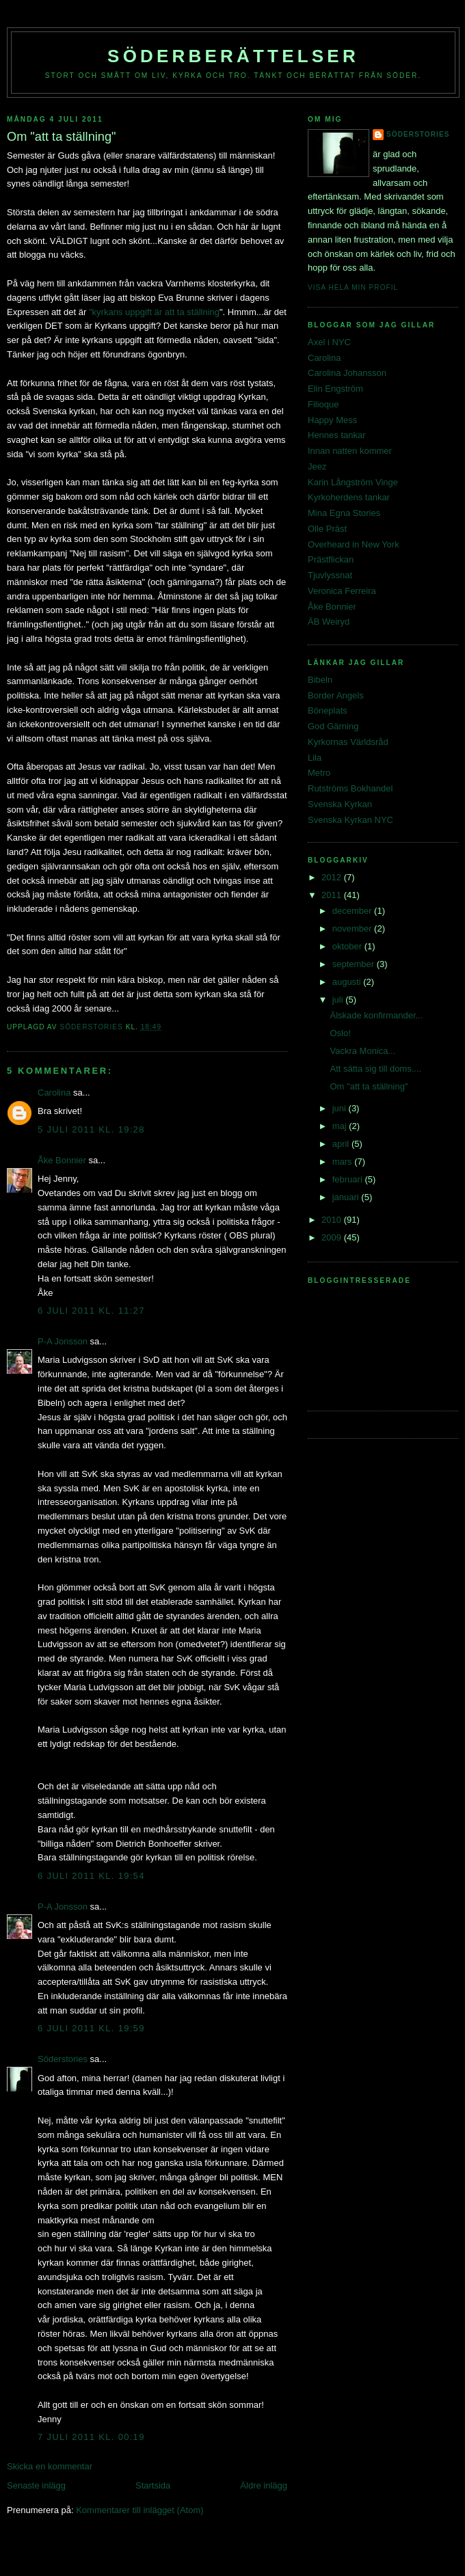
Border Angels (336, 695)
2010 (332, 1220)
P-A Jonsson (63, 1341)
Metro (319, 773)
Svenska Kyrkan (340, 804)
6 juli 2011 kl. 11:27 (91, 1310)
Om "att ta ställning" (369, 1086)
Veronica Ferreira (342, 591)
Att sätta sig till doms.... (375, 1068)
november (353, 928)
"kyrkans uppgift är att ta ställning (154, 312)
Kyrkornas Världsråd (348, 742)
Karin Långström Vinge (353, 482)
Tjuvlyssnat (330, 575)
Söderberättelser (233, 56)
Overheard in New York (353, 544)
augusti (348, 982)
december (353, 911)
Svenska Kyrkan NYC (350, 820)
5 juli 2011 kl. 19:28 (91, 1129)
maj (340, 1126)
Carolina (54, 1092)
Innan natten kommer (350, 451)
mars (343, 1161)
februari (348, 1179)
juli (339, 999)
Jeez (317, 466)
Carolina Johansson (347, 373)
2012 (332, 877)
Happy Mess (332, 420)
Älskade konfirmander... (376, 1015)
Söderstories (63, 2059)
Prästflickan (331, 559)
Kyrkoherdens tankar (349, 497)
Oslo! (340, 1033)
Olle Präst (327, 529)
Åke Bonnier (62, 1160)
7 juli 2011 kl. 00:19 (91, 2437)
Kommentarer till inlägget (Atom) (139, 2510)
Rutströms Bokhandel (350, 788)
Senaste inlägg (36, 2485)
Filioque (323, 404)
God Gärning (333, 726)
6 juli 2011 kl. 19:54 (91, 1876)
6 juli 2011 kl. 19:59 (91, 2028)
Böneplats (327, 710)
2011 (332, 895)
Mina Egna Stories (344, 513)
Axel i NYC (329, 342)
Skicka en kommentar (49, 2466)
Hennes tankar (337, 435)
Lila (314, 758)
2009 (332, 1237)
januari (347, 1197)
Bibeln (320, 680)
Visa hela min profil (353, 287)
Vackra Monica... (362, 1051)
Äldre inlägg (263, 2485)
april (341, 1144)
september (354, 964)
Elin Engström (335, 388)
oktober (348, 946)
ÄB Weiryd (328, 621)
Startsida (152, 2485)
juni (340, 1108)
